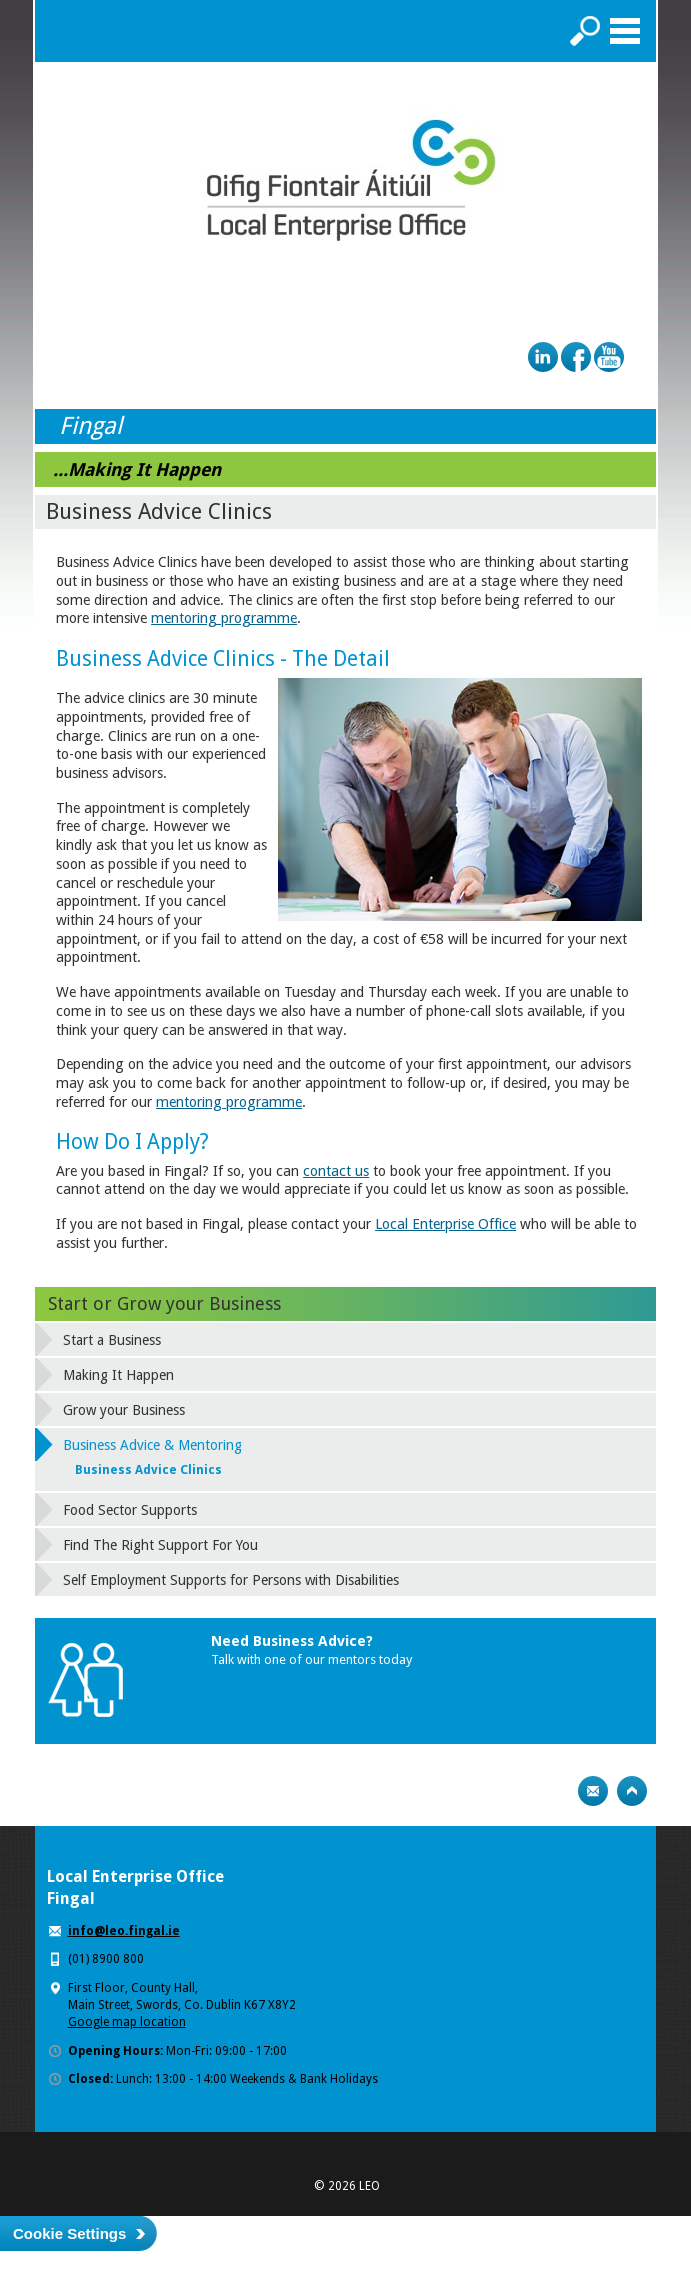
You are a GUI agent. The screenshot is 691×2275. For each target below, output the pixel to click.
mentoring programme (224, 618)
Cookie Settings (69, 2233)
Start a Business (112, 1340)
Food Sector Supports (130, 1510)
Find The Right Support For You (160, 1545)
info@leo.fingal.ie (124, 1931)
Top (632, 1791)
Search (585, 31)
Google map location (127, 2022)
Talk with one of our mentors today (311, 1659)
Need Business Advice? (292, 1641)
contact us (336, 1171)
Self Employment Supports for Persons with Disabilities (231, 1580)
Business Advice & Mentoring (152, 1445)
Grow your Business (124, 1410)
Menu (625, 31)
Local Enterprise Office (445, 1224)
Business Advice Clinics (148, 1470)
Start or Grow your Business (164, 1303)
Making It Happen (118, 1375)
